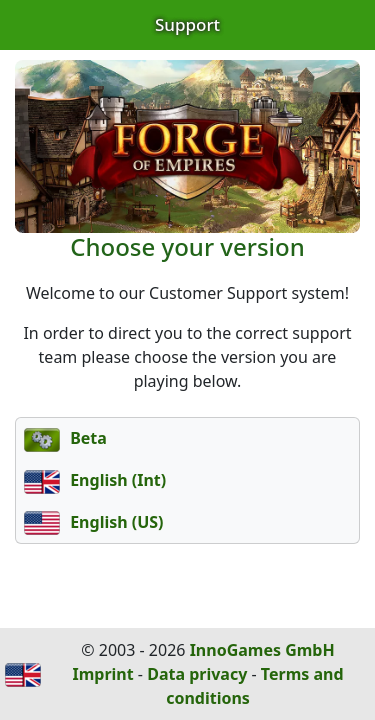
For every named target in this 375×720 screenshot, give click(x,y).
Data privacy (197, 674)
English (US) (94, 522)
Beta (65, 438)
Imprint (102, 674)
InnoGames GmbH (262, 650)
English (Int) (95, 480)
